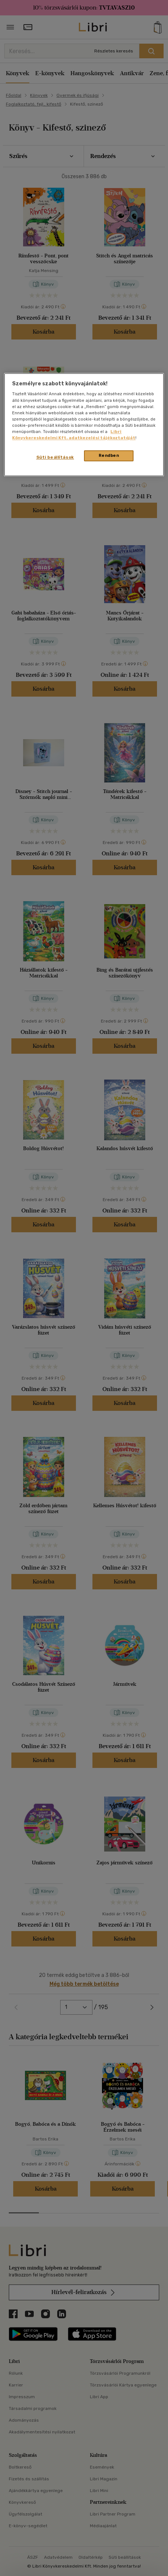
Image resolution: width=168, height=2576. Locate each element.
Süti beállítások (55, 457)
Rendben (109, 455)
